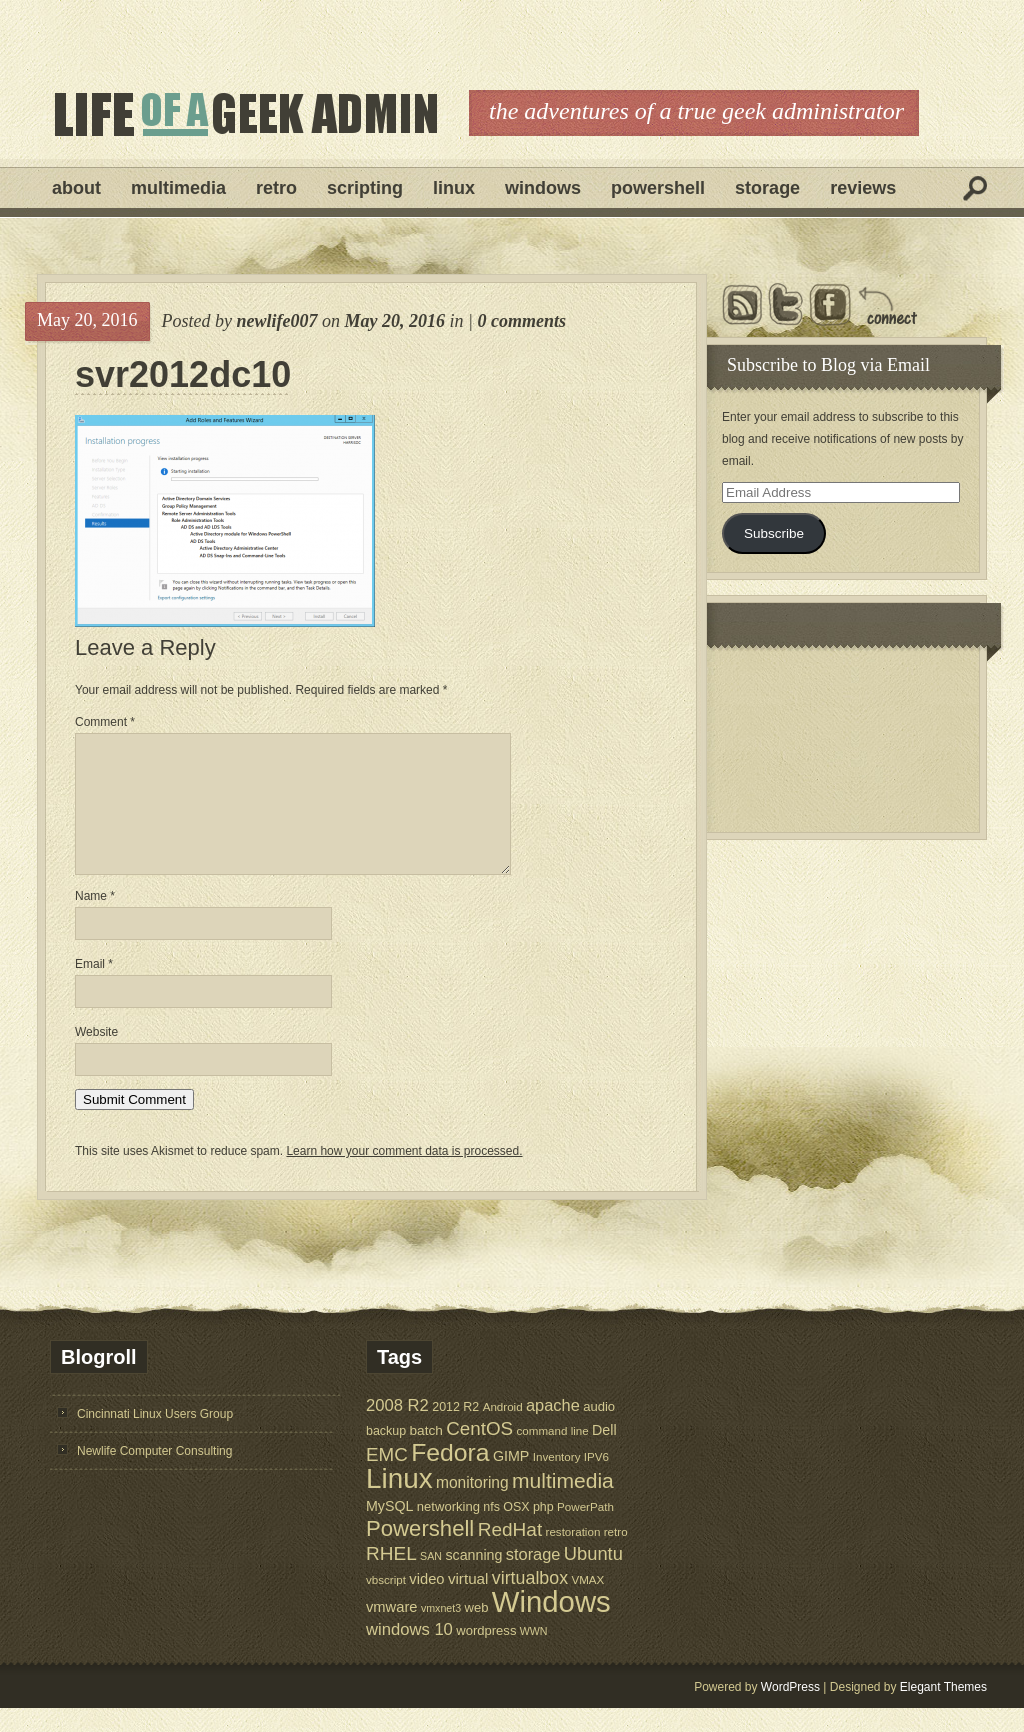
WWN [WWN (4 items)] (534, 1655)
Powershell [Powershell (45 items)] (420, 1552)
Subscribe (774, 533)
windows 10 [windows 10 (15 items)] (409, 1653)
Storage (767, 188)
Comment (105, 722)
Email (94, 988)
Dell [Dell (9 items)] (604, 1454)
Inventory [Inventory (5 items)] (557, 1480)
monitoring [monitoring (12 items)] (472, 1506)
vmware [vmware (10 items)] (392, 1631)
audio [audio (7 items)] (599, 1430)
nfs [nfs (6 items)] (491, 1531)
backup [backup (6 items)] (386, 1455)
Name (95, 920)
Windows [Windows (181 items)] (551, 1625)
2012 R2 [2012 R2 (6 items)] (455, 1431)
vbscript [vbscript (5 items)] (386, 1603)
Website (96, 1056)
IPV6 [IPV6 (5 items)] (596, 1480)
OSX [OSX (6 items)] (516, 1531)
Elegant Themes (943, 1711)
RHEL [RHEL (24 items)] (391, 1577)
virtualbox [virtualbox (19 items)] (530, 1602)
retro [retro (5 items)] (616, 1555)
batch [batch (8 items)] (426, 1454)
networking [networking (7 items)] (448, 1530)
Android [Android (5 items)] (503, 1430)
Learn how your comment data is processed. (404, 1175)
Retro (276, 188)
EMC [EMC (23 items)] (387, 1478)
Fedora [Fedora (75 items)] (450, 1476)
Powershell (658, 188)
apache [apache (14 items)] (553, 1429)
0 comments (521, 321)
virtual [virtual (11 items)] (468, 1602)
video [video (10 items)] (426, 1603)
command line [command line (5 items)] (552, 1454)
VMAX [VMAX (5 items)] (587, 1603)
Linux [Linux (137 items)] (399, 1502)
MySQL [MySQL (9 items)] (390, 1530)
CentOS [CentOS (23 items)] (479, 1452)
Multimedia (178, 188)
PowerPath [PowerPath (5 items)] (585, 1530)
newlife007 (276, 321)
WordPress (790, 1711)
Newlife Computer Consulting (154, 1475)
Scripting (365, 188)
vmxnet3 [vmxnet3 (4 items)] (441, 1632)
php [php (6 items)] (543, 1531)
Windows (543, 188)
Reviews (863, 188)
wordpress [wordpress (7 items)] (486, 1654)
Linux (454, 188)
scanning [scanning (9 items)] (473, 1579)
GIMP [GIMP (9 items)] (511, 1480)
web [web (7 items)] (477, 1631)
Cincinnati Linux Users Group (155, 1438)
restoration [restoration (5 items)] (573, 1555)
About (76, 188)
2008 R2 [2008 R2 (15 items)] (397, 1429)
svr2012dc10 (183, 375)
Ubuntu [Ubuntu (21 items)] (593, 1577)
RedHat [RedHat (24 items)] (510, 1553)
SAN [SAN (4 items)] (431, 1580)
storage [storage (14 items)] (533, 1578)
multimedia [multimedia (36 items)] (563, 1504)
